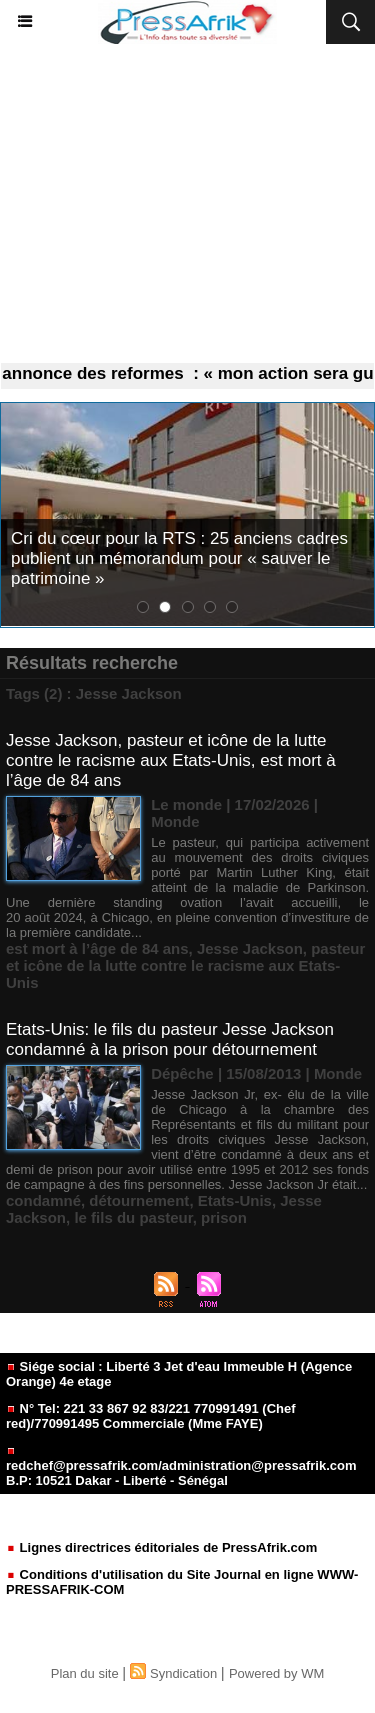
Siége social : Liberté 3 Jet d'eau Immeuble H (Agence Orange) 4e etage (179, 1374)
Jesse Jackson (250, 948)
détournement (139, 1200)
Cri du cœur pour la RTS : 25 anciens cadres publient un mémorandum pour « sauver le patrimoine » (179, 558)
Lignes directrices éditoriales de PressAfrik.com (161, 1547)
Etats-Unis (235, 1200)
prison (224, 1217)
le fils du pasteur (133, 1217)
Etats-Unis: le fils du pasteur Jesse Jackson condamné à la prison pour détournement (170, 1039)
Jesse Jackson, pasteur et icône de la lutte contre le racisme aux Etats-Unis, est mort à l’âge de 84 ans (171, 760)
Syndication (183, 1673)
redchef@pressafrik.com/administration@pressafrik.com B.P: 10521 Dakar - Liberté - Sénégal (181, 1467)
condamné (43, 1200)
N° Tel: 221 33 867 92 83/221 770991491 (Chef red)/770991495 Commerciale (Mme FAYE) (151, 1416)
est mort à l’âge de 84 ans (97, 948)
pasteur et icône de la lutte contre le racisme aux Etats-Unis (185, 965)
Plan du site (85, 1673)
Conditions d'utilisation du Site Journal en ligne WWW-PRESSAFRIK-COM (182, 1582)
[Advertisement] (187, 204)
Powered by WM (276, 1673)
